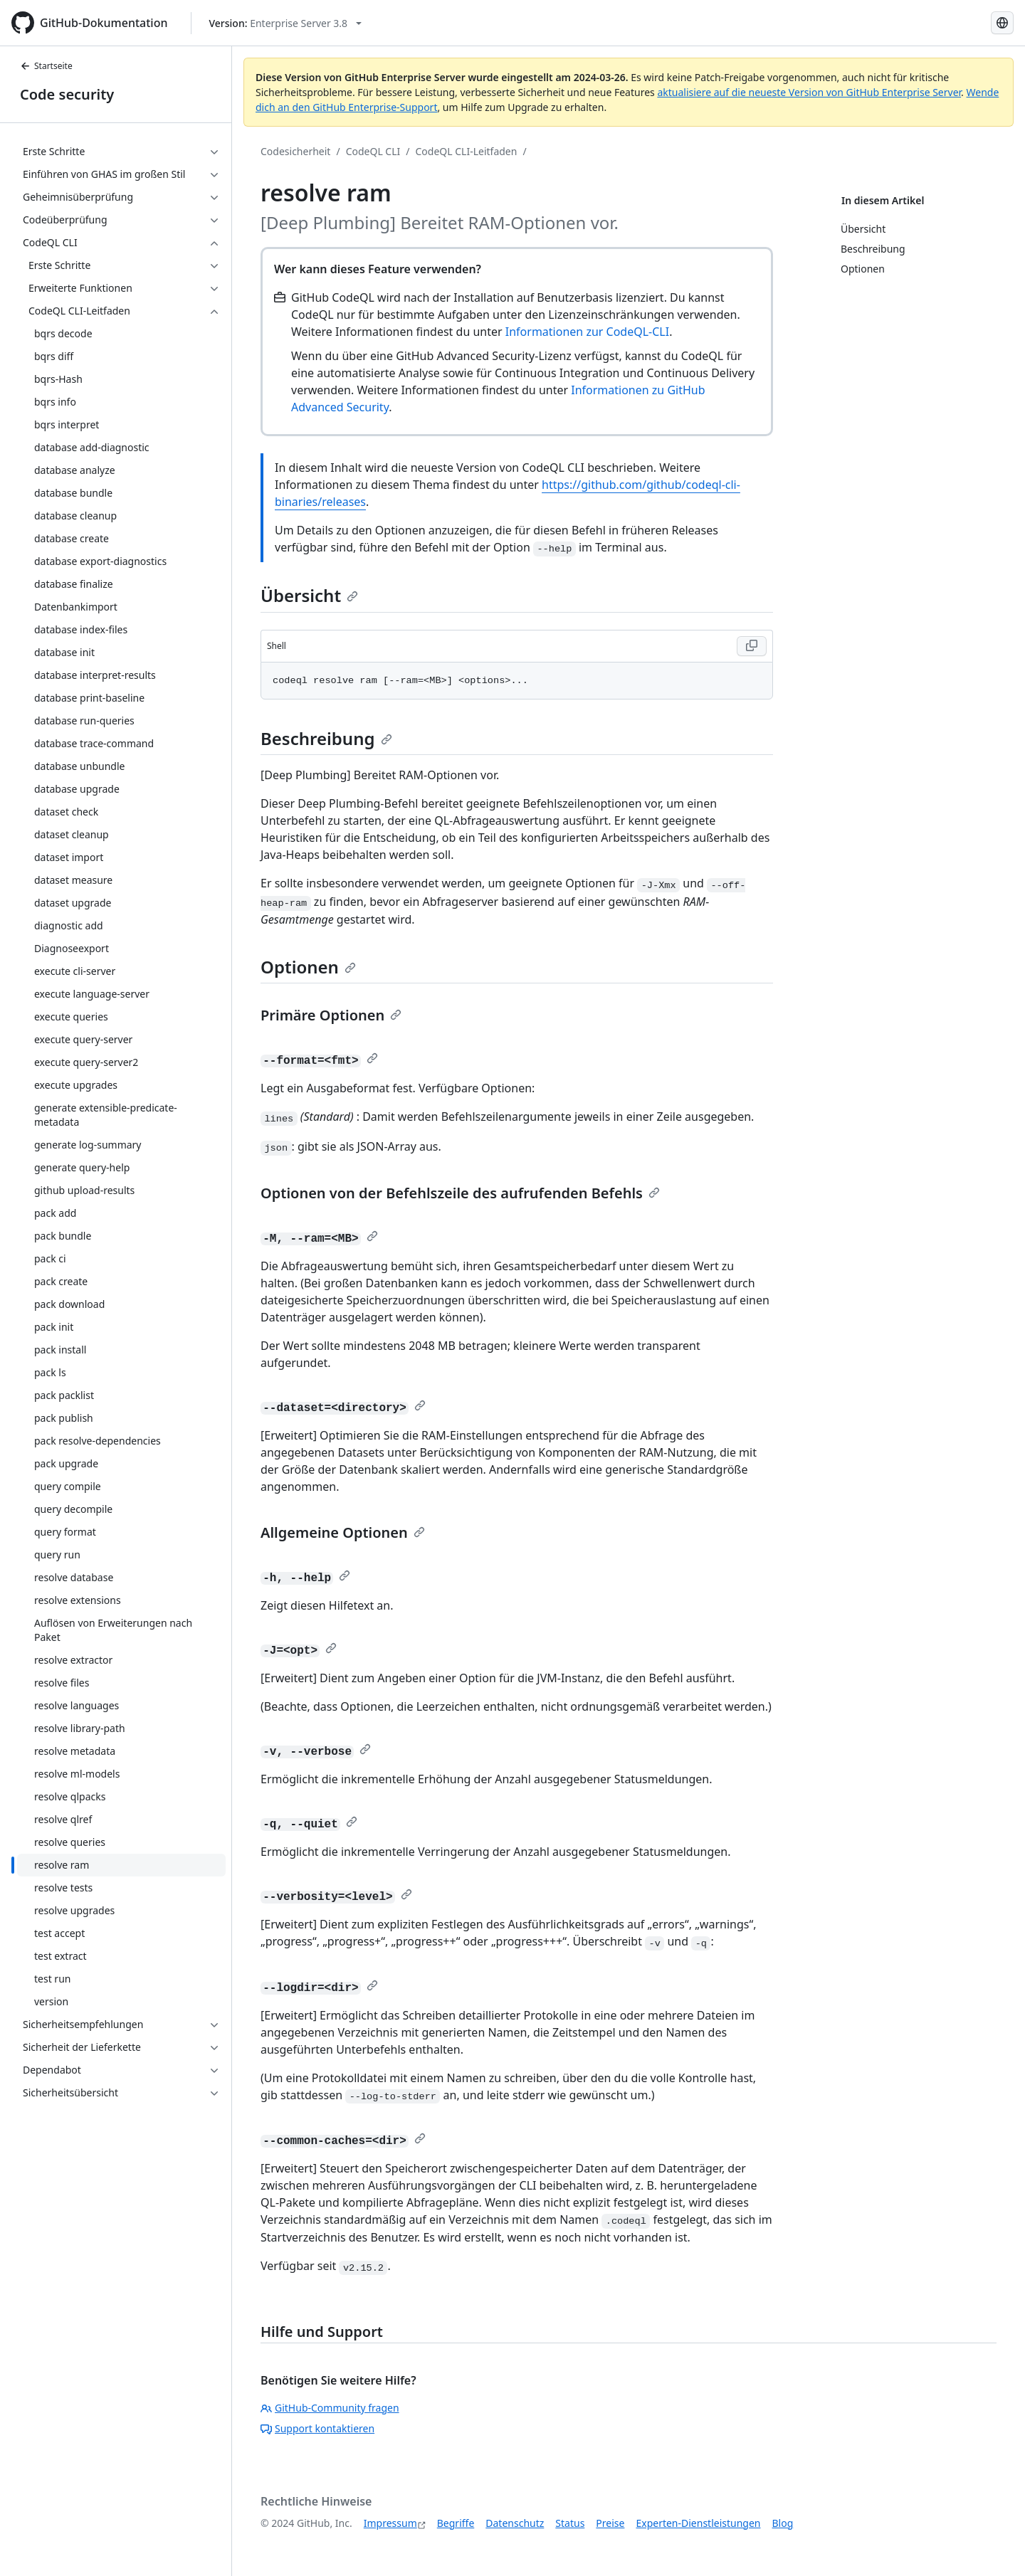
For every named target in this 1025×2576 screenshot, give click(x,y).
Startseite (46, 66)
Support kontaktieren (317, 2428)
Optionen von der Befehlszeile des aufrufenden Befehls (460, 1193)
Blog (783, 2523)
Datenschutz (514, 2523)
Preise (610, 2523)
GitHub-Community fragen (330, 2407)
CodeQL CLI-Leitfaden (466, 151)
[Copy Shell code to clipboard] (752, 646)
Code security (67, 94)
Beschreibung (326, 738)
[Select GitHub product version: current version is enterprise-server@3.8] (286, 23)
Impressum (390, 2523)
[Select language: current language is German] (1002, 22)
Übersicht (309, 595)
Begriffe (456, 2523)
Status (569, 2523)
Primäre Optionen (331, 1015)
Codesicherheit (295, 151)
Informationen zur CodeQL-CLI (587, 331)
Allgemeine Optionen (343, 1532)
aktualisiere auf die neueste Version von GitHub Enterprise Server (809, 92)
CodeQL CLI (373, 151)
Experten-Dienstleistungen (698, 2523)
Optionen (308, 966)
